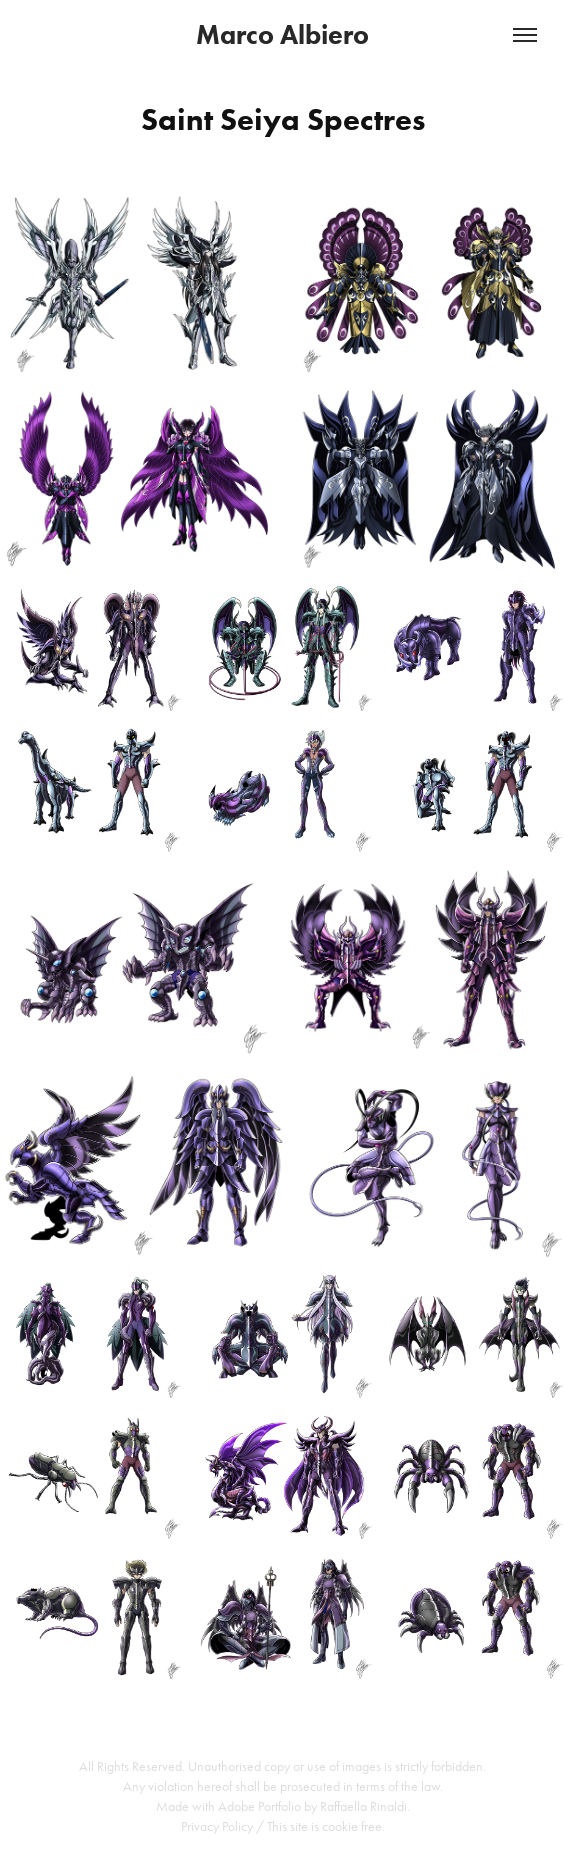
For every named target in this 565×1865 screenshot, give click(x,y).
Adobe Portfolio (259, 1806)
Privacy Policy (217, 1826)
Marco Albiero (282, 34)
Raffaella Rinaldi (363, 1806)
